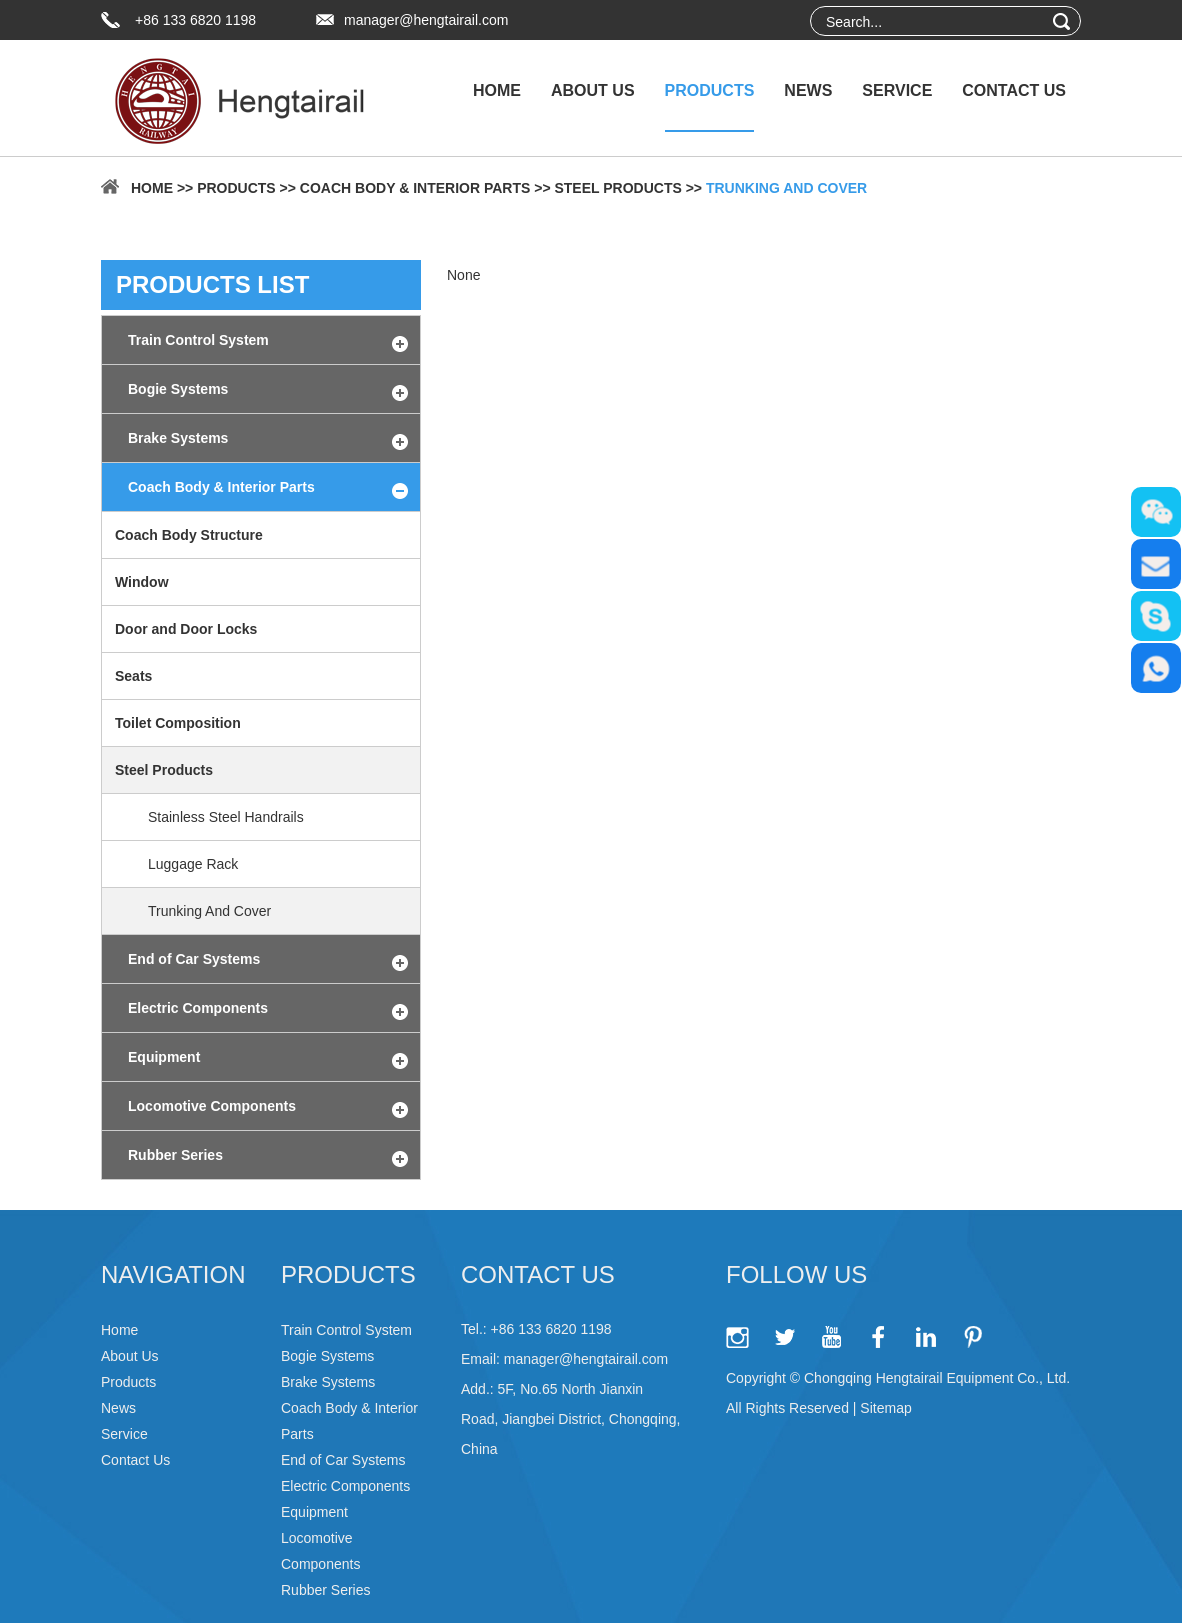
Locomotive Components (212, 1106)
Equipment (164, 1057)
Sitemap (885, 1408)
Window (142, 582)
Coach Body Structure (189, 535)
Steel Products (617, 188)
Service (897, 90)
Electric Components (198, 1008)
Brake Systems (178, 438)
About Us (593, 90)
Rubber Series (175, 1155)
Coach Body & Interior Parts (415, 188)
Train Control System (198, 340)
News (808, 90)
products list (212, 284)
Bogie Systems (178, 389)
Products (710, 90)
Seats (133, 676)
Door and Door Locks (186, 629)
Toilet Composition (178, 723)
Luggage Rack (193, 864)
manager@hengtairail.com (426, 20)
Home (497, 90)
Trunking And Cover (786, 188)
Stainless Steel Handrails (226, 817)
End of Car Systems (194, 959)
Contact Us (1014, 90)
